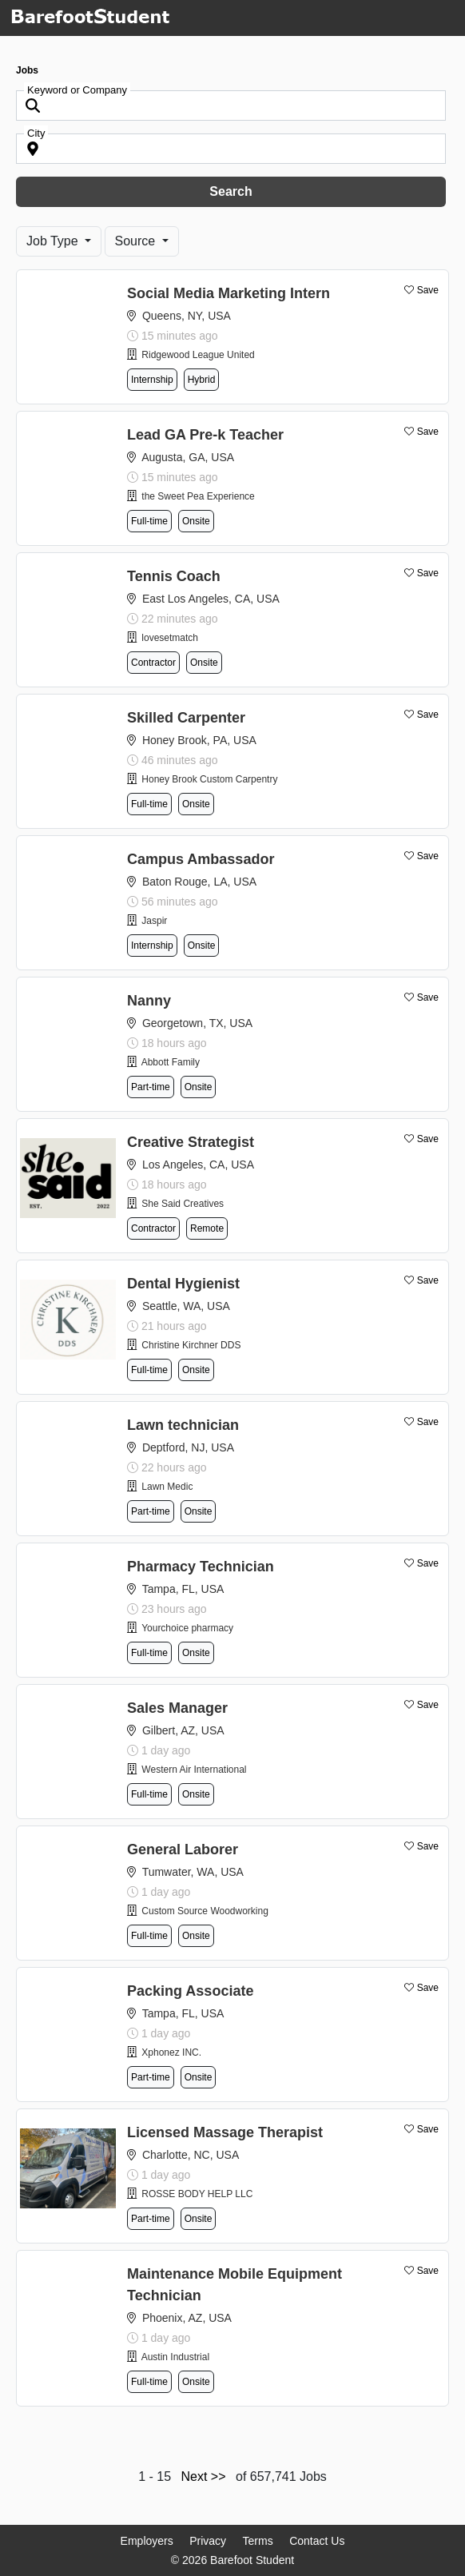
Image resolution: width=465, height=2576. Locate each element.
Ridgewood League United (197, 354)
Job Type (53, 241)
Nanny (149, 1001)
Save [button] (428, 290)
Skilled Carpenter (186, 718)
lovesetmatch (169, 637)
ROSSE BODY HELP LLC (196, 2194)
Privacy (207, 2540)
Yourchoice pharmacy (187, 1628)
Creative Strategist (190, 1142)
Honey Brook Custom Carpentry (209, 779)
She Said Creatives (182, 1203)
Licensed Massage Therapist (225, 2132)
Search (230, 191)
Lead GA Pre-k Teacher (205, 435)
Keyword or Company (77, 90)
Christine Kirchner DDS (190, 1345)
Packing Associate (190, 1991)
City (36, 133)
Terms (258, 2540)
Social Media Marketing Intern (228, 293)
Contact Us (316, 2540)
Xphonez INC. (171, 2052)
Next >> (203, 2476)
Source (137, 241)
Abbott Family (170, 1062)
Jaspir (154, 920)
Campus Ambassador (200, 859)
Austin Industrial (175, 2357)
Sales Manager (177, 1708)
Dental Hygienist (183, 1284)
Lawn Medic (167, 1486)
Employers (147, 2540)
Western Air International (193, 1769)
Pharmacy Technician (200, 1567)
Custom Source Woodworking (204, 1911)
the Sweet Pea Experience (197, 496)
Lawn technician (183, 1425)
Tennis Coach (174, 576)
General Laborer (182, 1849)
